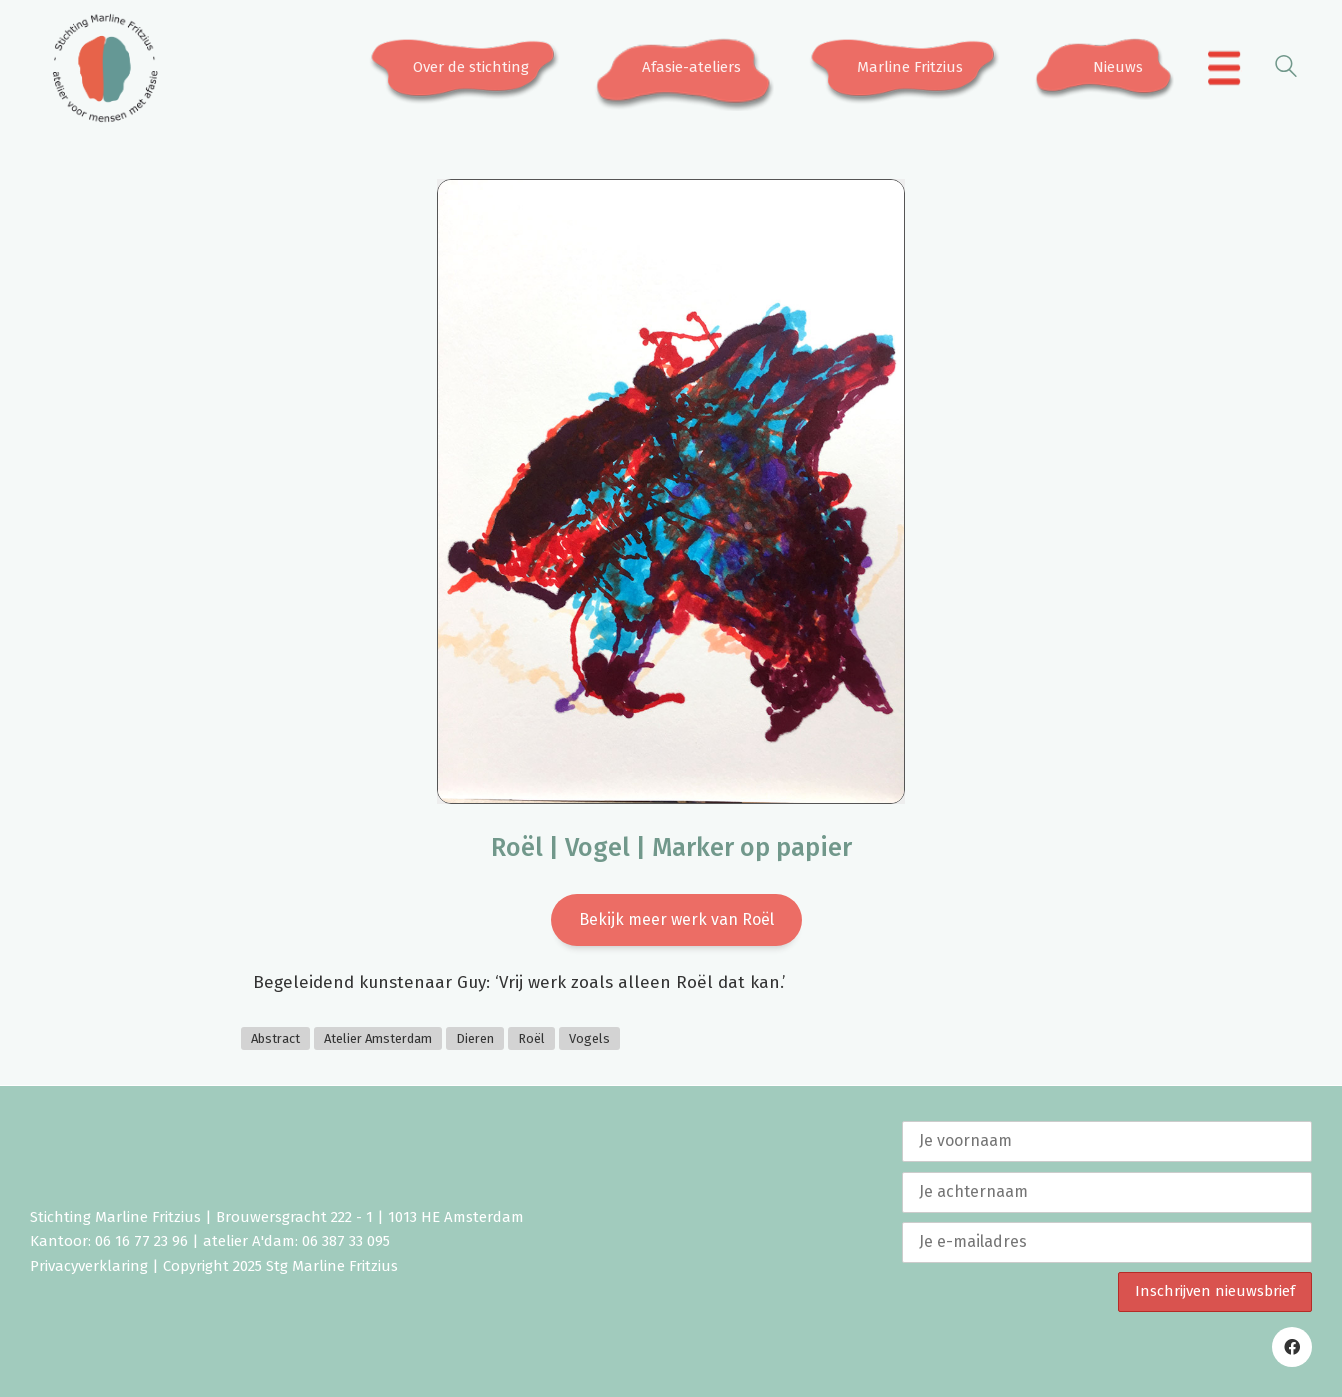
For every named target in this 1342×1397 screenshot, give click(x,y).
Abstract (275, 1038)
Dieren (475, 1038)
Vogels (589, 1038)
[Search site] (1286, 69)
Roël (531, 1038)
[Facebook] (1292, 1347)
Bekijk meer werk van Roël (676, 919)
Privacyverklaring (89, 1266)
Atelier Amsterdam (378, 1038)
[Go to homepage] (105, 68)
